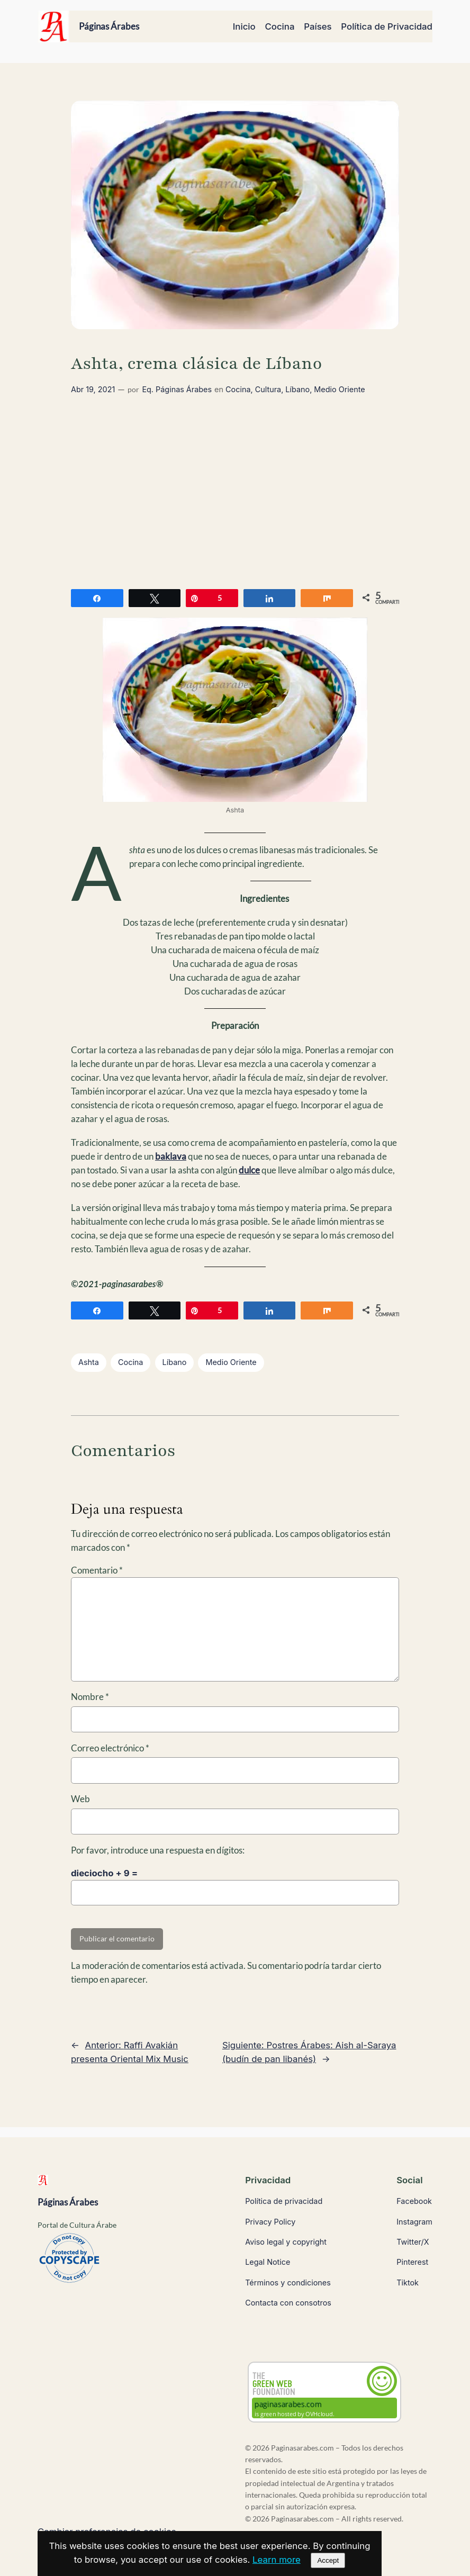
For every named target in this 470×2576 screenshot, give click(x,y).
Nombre (90, 1696)
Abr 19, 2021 (93, 389)
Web (80, 1798)
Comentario (97, 1570)
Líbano (297, 389)
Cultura (268, 389)
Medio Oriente (339, 389)
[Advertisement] (235, 494)
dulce (249, 1170)
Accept (328, 2560)
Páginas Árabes (109, 26)
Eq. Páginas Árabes (177, 389)
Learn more (276, 2559)
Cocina (237, 389)
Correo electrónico (110, 1748)
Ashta (88, 1362)
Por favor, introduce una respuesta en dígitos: (158, 1850)
